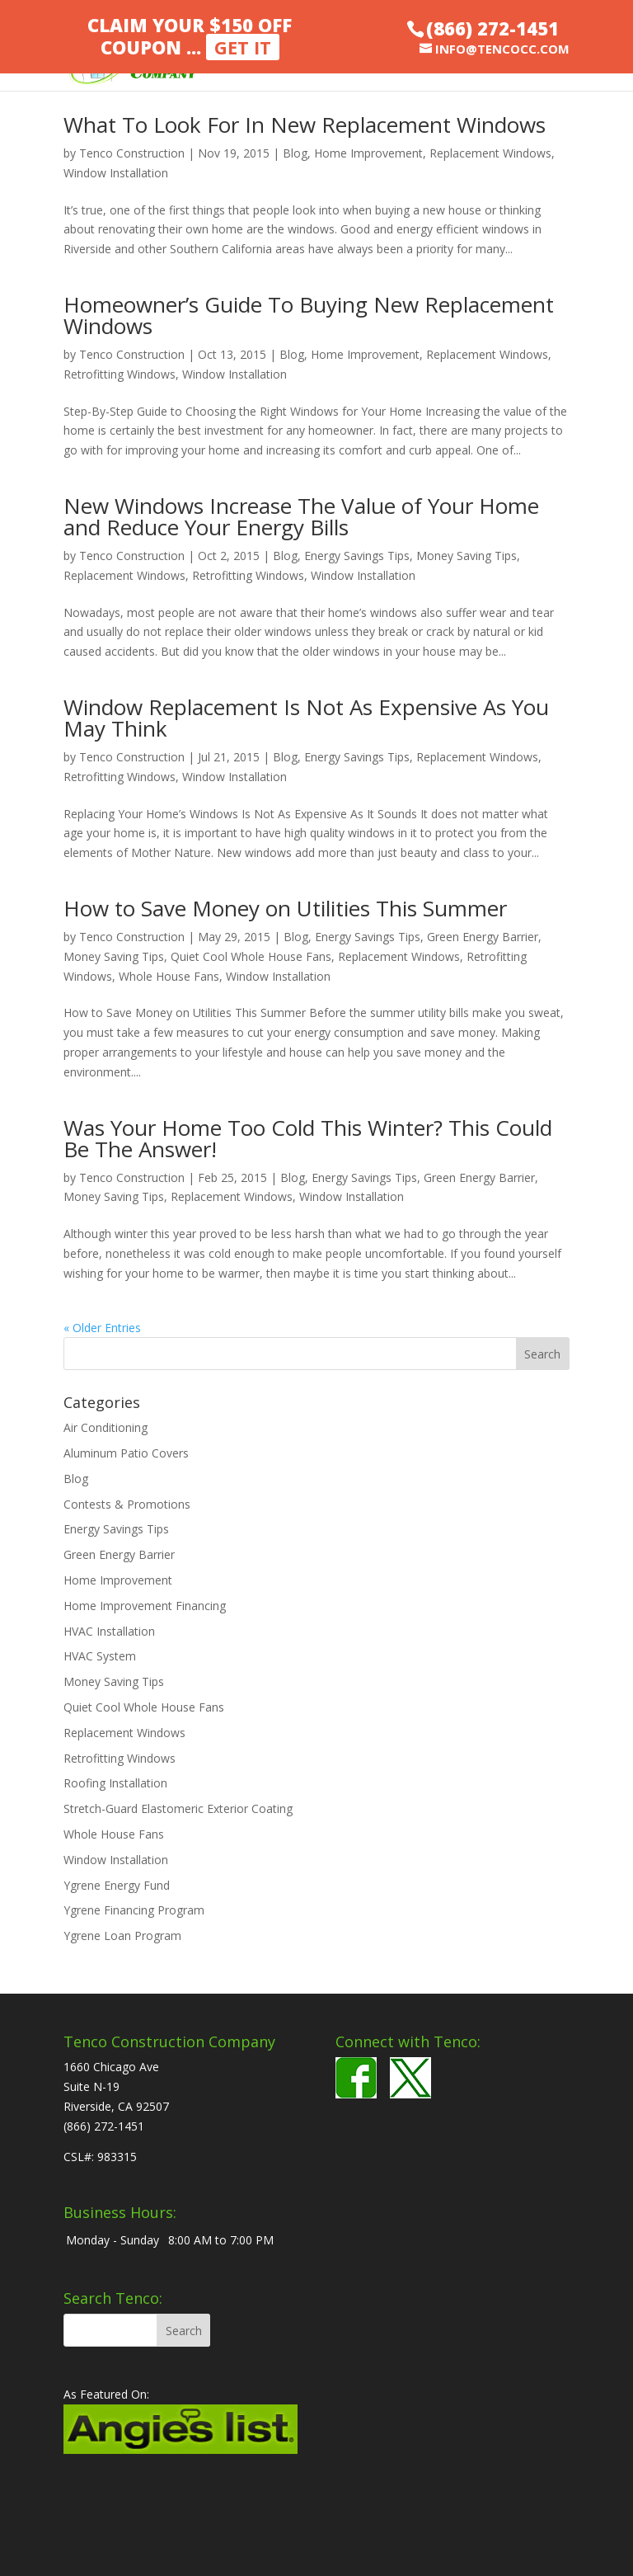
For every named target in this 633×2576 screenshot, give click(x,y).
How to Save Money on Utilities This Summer (285, 908)
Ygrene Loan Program (122, 1935)
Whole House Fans (169, 976)
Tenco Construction (132, 153)
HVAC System (99, 1656)
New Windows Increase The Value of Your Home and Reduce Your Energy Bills (301, 516)
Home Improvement (368, 153)
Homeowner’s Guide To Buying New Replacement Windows (308, 315)
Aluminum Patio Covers (126, 1453)
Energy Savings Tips (357, 555)
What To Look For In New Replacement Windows (304, 124)
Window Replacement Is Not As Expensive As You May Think (306, 717)
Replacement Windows (490, 153)
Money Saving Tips (466, 555)
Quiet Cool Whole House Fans (251, 956)
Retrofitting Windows (119, 374)
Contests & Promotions (126, 1504)
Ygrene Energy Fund (116, 1885)
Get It (242, 47)
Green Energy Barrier (482, 936)
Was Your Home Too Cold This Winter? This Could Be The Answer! (307, 1138)
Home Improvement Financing (144, 1605)
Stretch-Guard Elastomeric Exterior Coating (178, 1808)
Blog (295, 153)
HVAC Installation (109, 1631)
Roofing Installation (115, 1783)
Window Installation (115, 173)
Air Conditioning (105, 1427)
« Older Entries (102, 1327)
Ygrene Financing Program (133, 1910)
